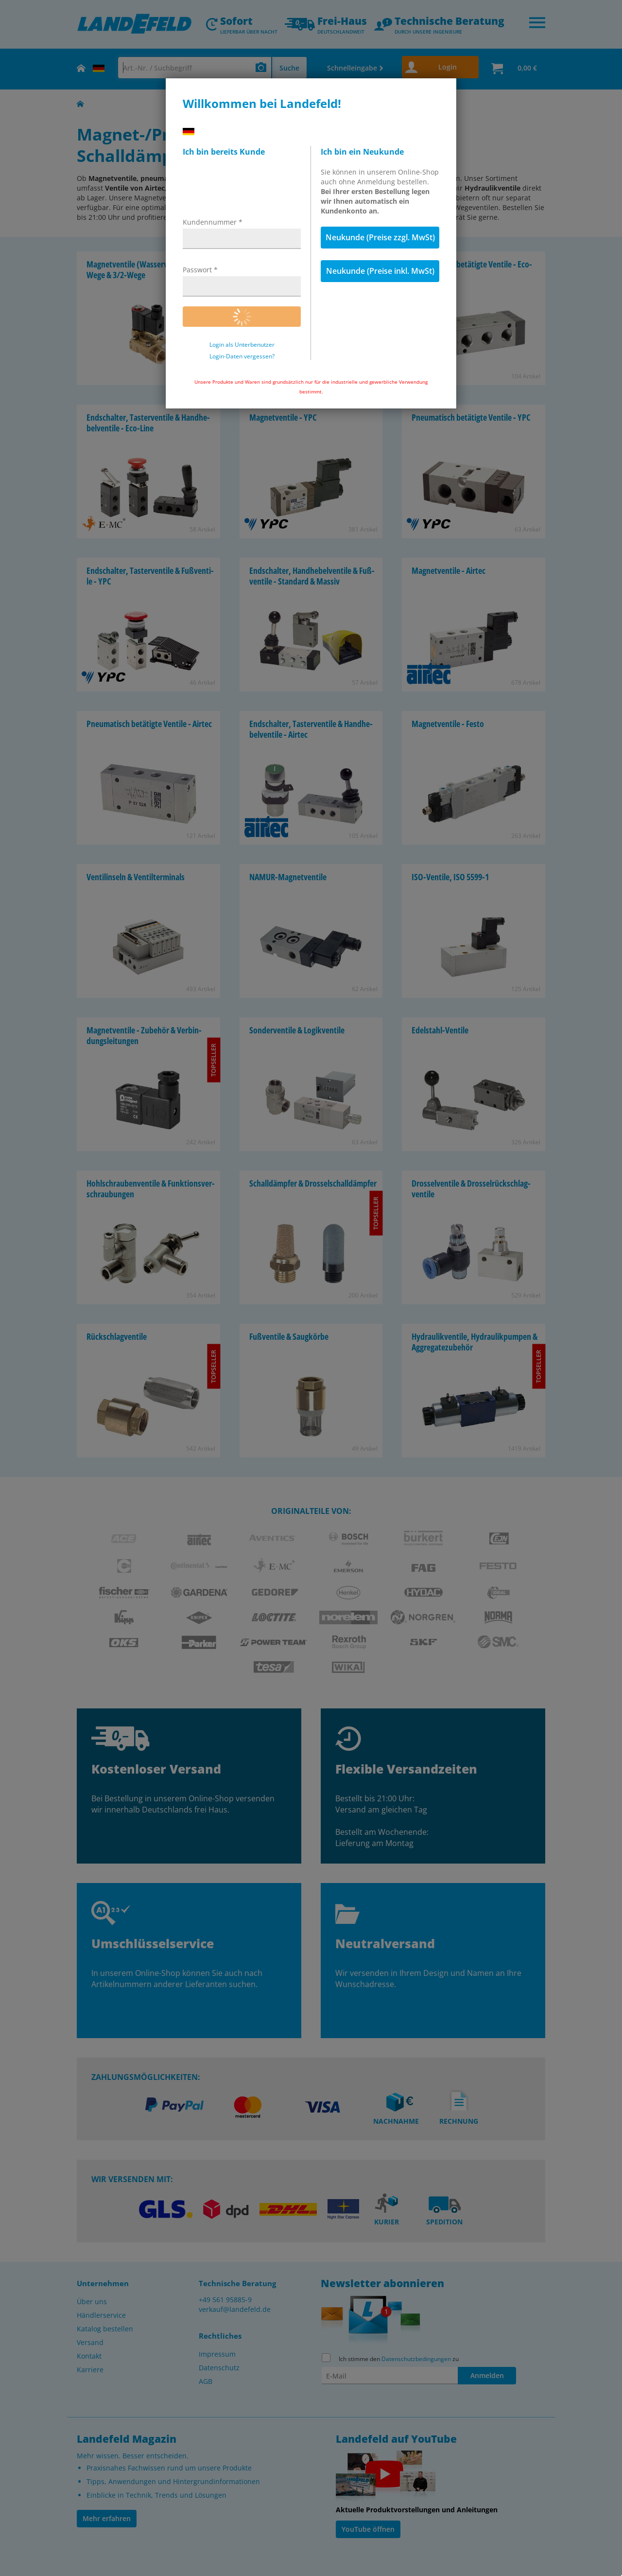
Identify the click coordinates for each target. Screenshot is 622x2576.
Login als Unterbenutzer (242, 344)
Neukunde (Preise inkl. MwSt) (380, 271)
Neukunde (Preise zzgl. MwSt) (380, 237)
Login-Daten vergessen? (242, 356)
